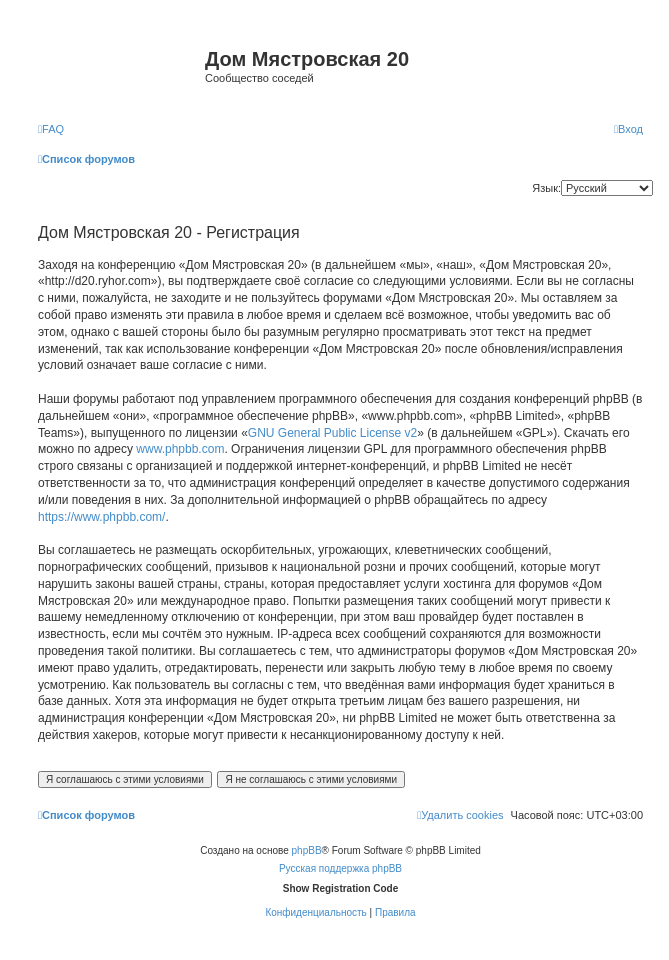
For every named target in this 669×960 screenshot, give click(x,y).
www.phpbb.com (180, 449)
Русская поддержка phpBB (340, 868)
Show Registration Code (341, 888)
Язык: (546, 188)
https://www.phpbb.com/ (101, 517)
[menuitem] (51, 129)
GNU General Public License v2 (332, 433)
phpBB (307, 850)
